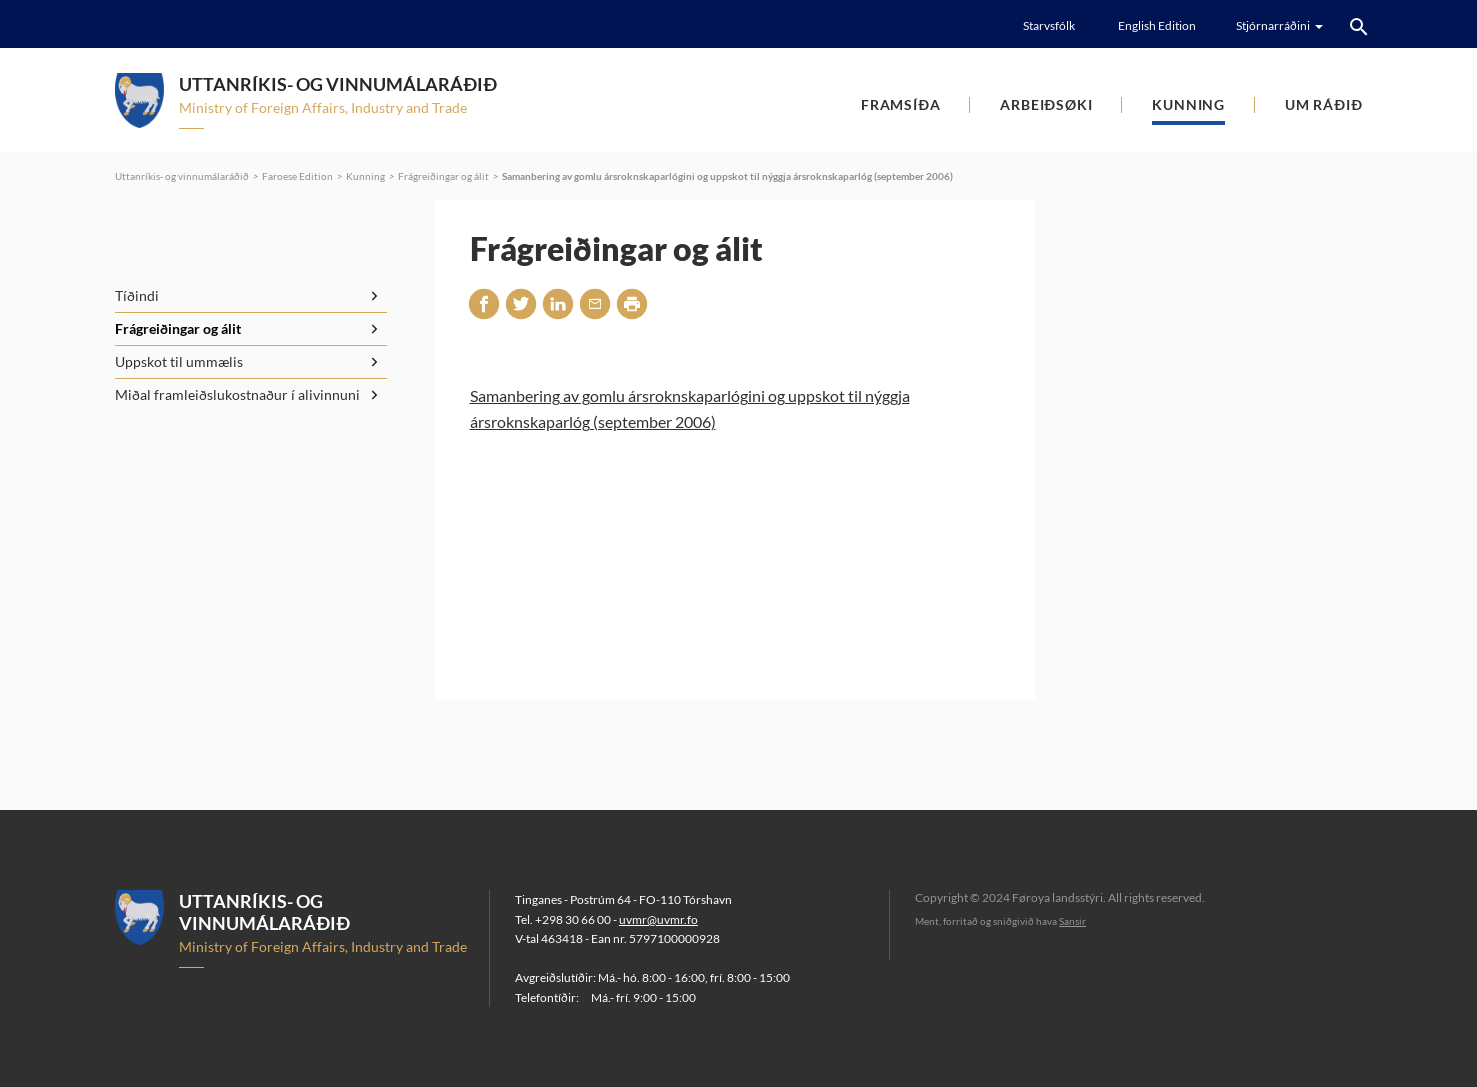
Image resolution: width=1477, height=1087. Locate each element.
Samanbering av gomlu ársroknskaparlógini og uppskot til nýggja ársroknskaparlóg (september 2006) (727, 176)
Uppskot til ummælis (179, 361)
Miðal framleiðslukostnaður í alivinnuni (237, 394)
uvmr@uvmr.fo (658, 919)
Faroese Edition (297, 176)
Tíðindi (137, 295)
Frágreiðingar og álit (443, 176)
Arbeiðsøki (1046, 104)
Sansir (1072, 921)
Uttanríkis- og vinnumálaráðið (182, 176)
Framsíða (900, 104)
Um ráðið (1323, 104)
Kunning (1188, 104)
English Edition (1157, 25)
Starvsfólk (1049, 25)
